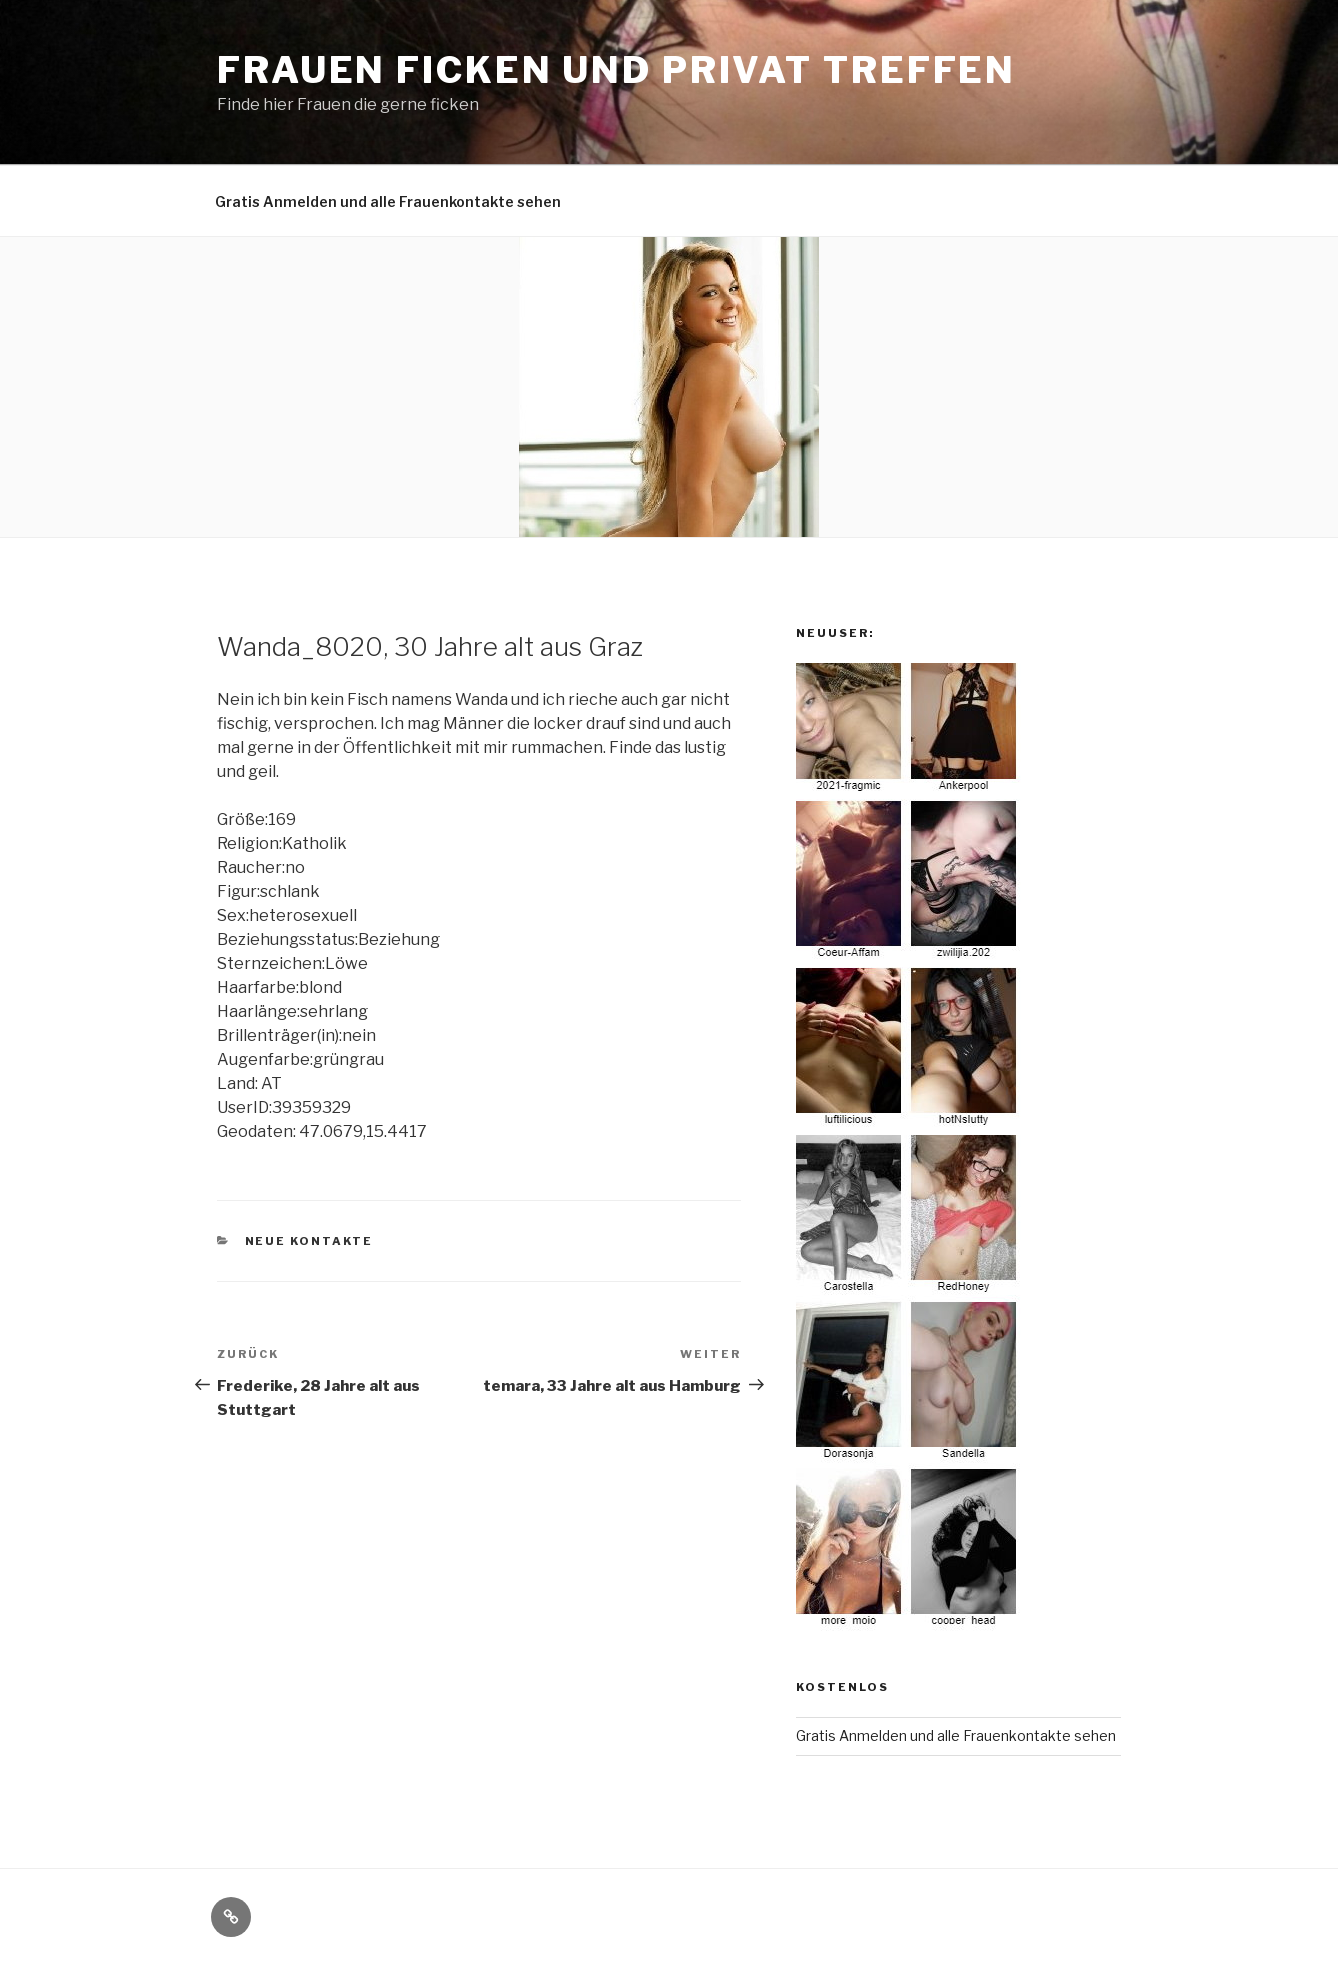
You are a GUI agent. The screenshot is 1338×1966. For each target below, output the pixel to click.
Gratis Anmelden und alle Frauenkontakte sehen (388, 201)
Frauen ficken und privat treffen (616, 70)
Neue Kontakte (309, 1241)
